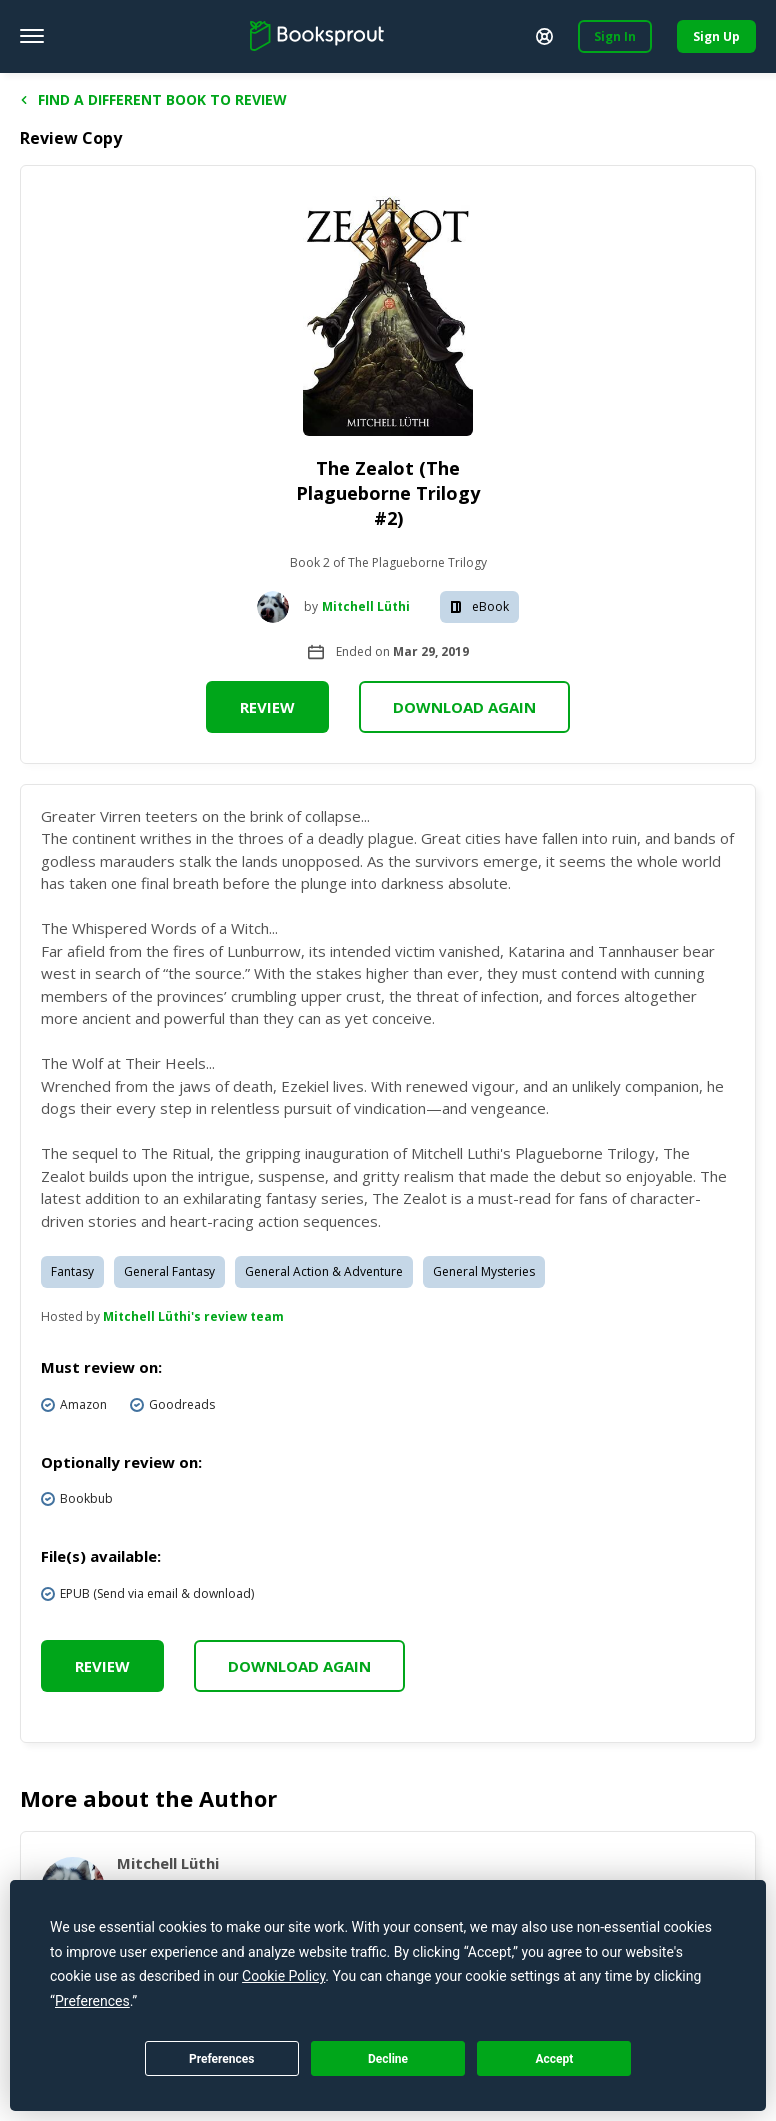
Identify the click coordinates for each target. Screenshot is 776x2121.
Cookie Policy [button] (283, 1976)
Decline (388, 2059)
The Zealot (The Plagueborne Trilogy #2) (388, 493)
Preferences (222, 2059)
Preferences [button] (92, 2001)
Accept (554, 2059)
